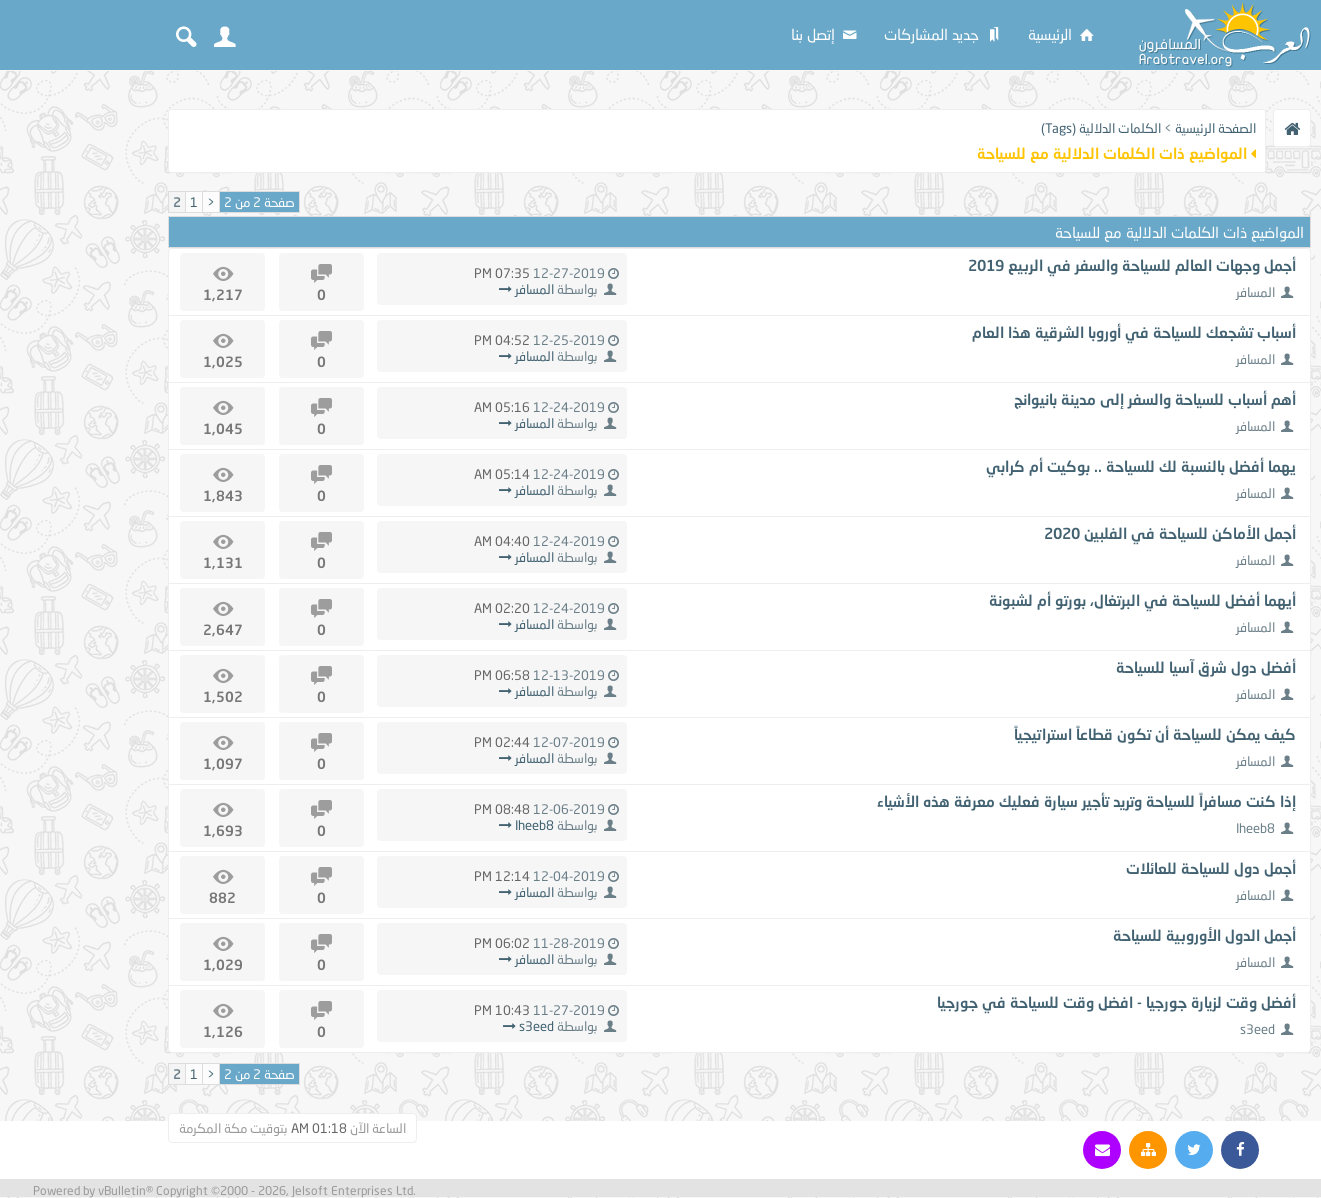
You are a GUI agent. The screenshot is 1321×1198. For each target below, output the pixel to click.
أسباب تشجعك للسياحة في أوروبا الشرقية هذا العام (1134, 332)
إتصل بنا (825, 34)
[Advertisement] (80, 382)
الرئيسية (1062, 34)
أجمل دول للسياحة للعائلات (1211, 868)
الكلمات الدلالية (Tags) (1101, 128)
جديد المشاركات (944, 34)
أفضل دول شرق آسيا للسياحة (1206, 667)
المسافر (1255, 292)
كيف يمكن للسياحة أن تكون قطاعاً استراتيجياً (1155, 734)
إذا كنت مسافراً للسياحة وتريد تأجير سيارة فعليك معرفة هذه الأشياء (1086, 801)
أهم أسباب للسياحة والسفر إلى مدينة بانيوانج (1155, 399)
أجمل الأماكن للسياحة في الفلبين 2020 (1170, 533)
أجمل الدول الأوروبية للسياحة (1204, 935)
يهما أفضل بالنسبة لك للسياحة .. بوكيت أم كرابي (1141, 466)
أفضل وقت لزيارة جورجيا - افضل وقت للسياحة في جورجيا (1116, 1002)
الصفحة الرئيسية (1215, 128)
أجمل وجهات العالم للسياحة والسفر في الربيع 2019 (1132, 265)
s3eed (1257, 1029)
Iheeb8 (1255, 828)
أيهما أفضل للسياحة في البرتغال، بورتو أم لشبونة (1142, 600)
